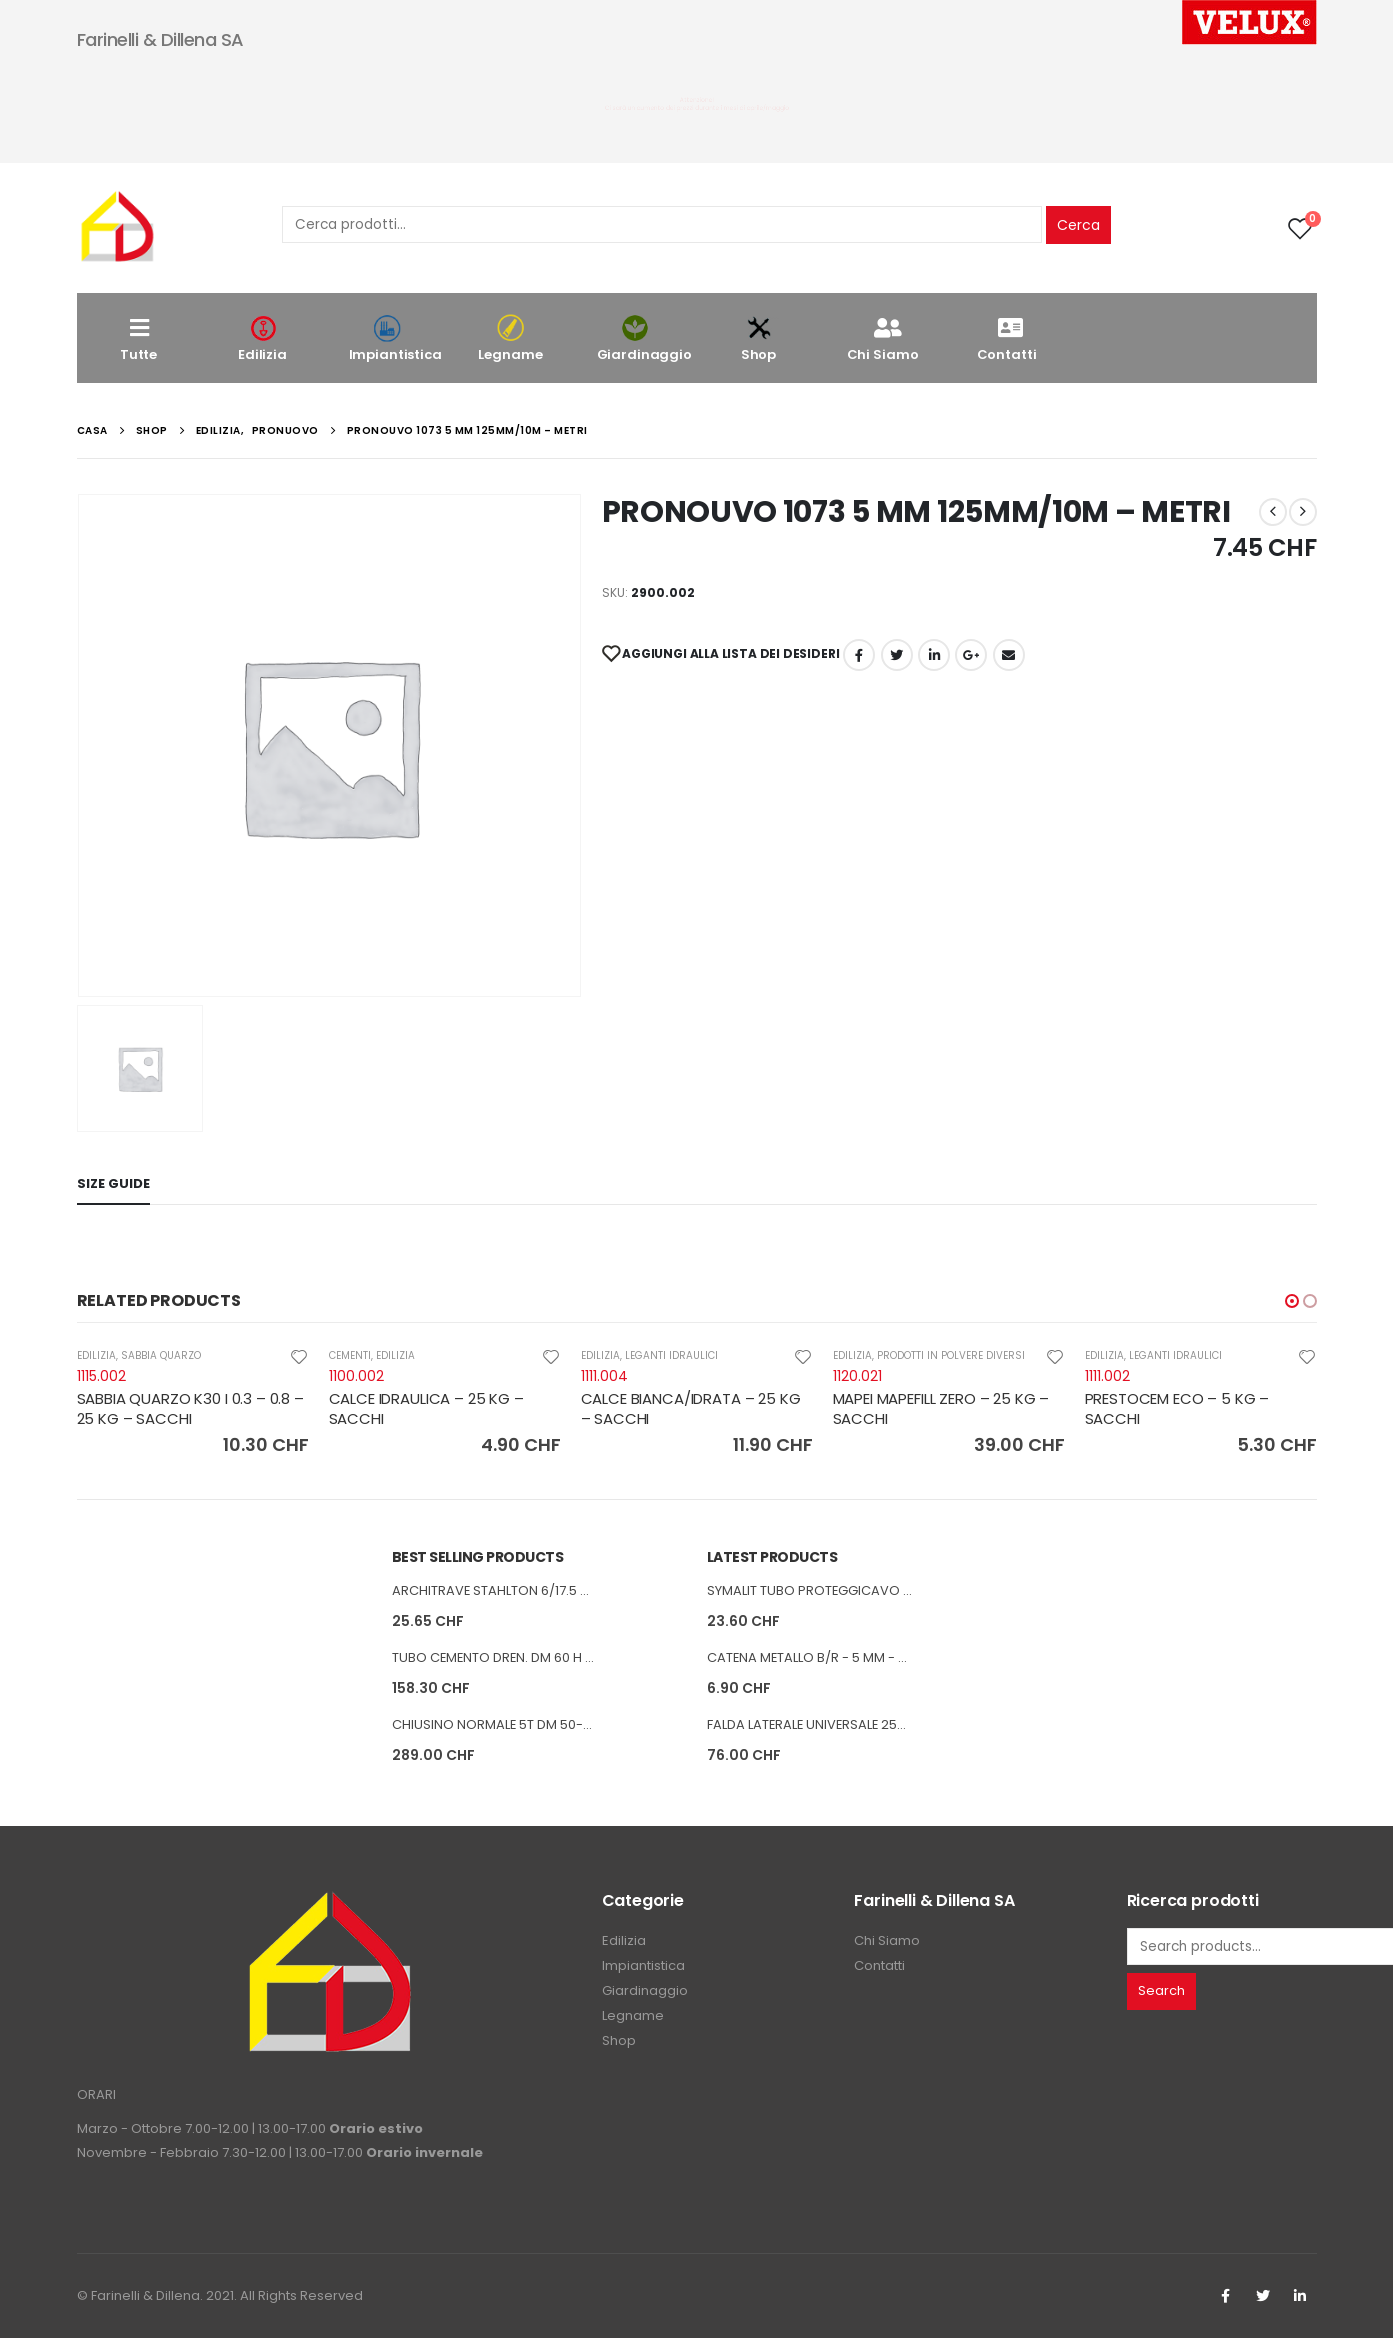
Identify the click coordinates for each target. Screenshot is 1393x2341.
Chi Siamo (883, 338)
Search (1161, 1993)
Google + (971, 655)
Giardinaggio (644, 338)
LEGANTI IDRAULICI (671, 1355)
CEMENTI (350, 1355)
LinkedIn (934, 655)
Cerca (1078, 225)
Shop (759, 338)
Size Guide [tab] (113, 1183)
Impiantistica (395, 338)
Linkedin (1300, 2299)
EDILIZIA (96, 1355)
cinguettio (897, 655)
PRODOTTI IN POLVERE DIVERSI (951, 1355)
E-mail (1009, 655)
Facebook (859, 655)
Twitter (1263, 2299)
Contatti (1007, 338)
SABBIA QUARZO (161, 1355)
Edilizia (263, 338)
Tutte (138, 338)
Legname (511, 338)
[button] (1292, 1301)
